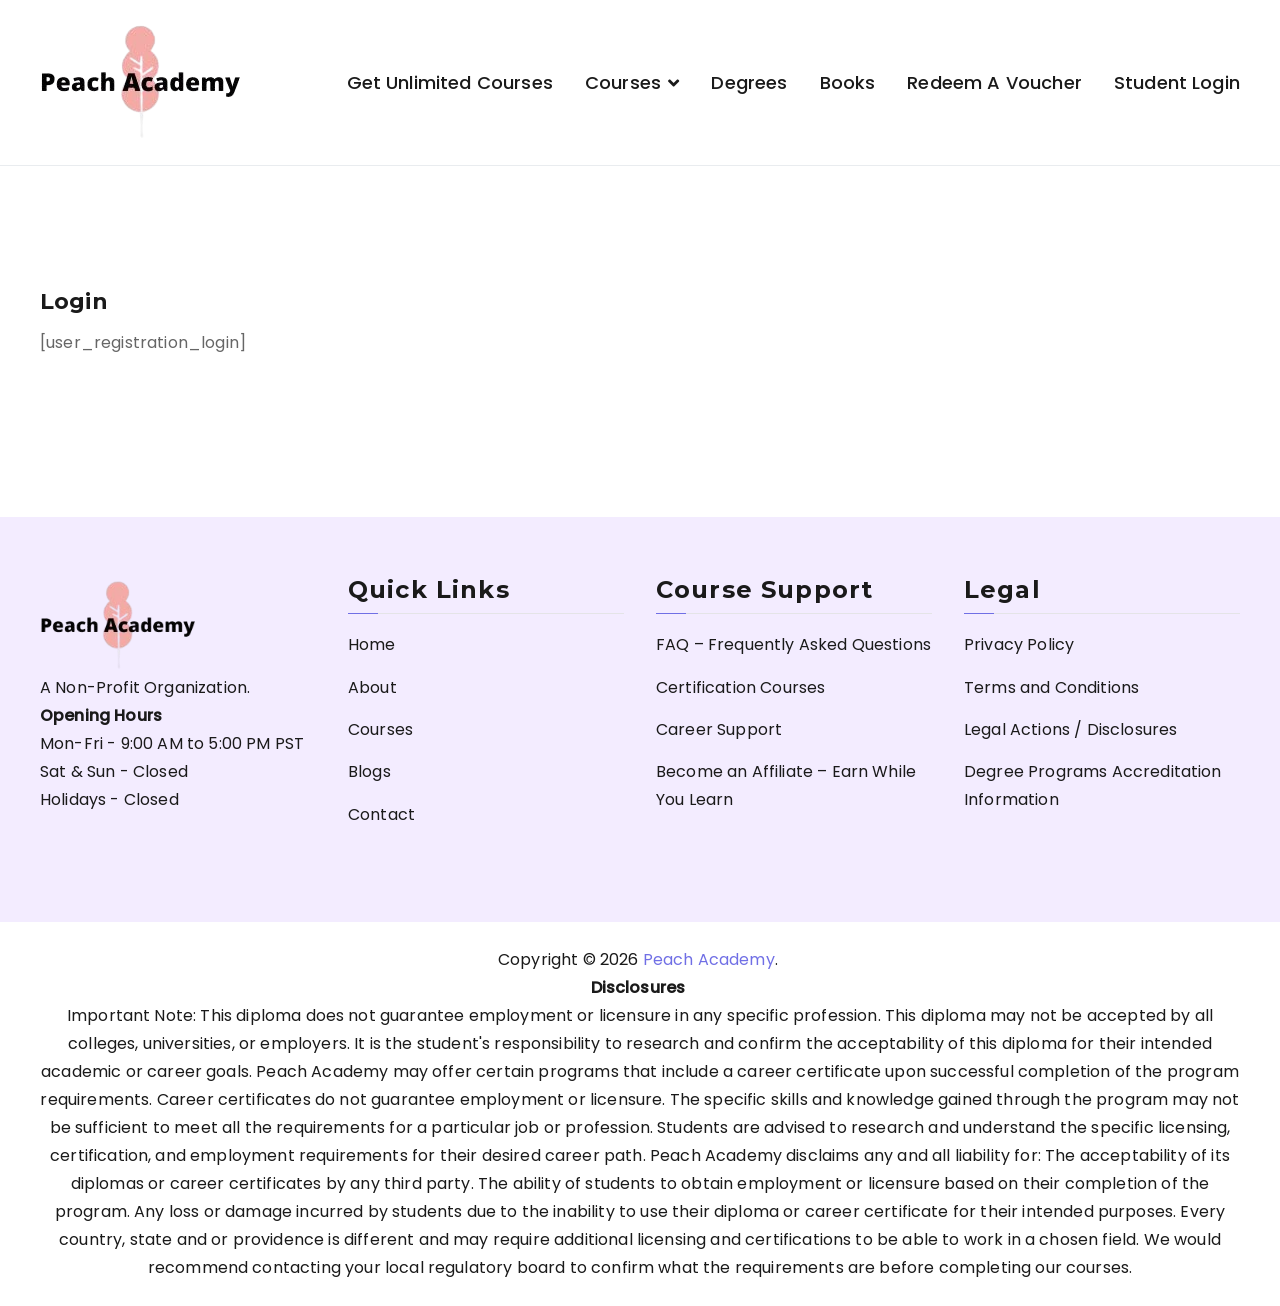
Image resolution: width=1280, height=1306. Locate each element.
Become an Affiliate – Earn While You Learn (786, 785)
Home (372, 644)
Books (848, 82)
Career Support (719, 729)
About (372, 687)
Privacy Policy (1019, 644)
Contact (381, 814)
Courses (623, 82)
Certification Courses (740, 687)
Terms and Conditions (1051, 687)
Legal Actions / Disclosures (1070, 729)
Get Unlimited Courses (450, 82)
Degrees (749, 82)
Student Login (1177, 82)
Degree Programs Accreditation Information (1093, 785)
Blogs (369, 771)
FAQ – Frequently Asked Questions (793, 644)
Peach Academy (709, 959)
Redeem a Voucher (994, 82)
